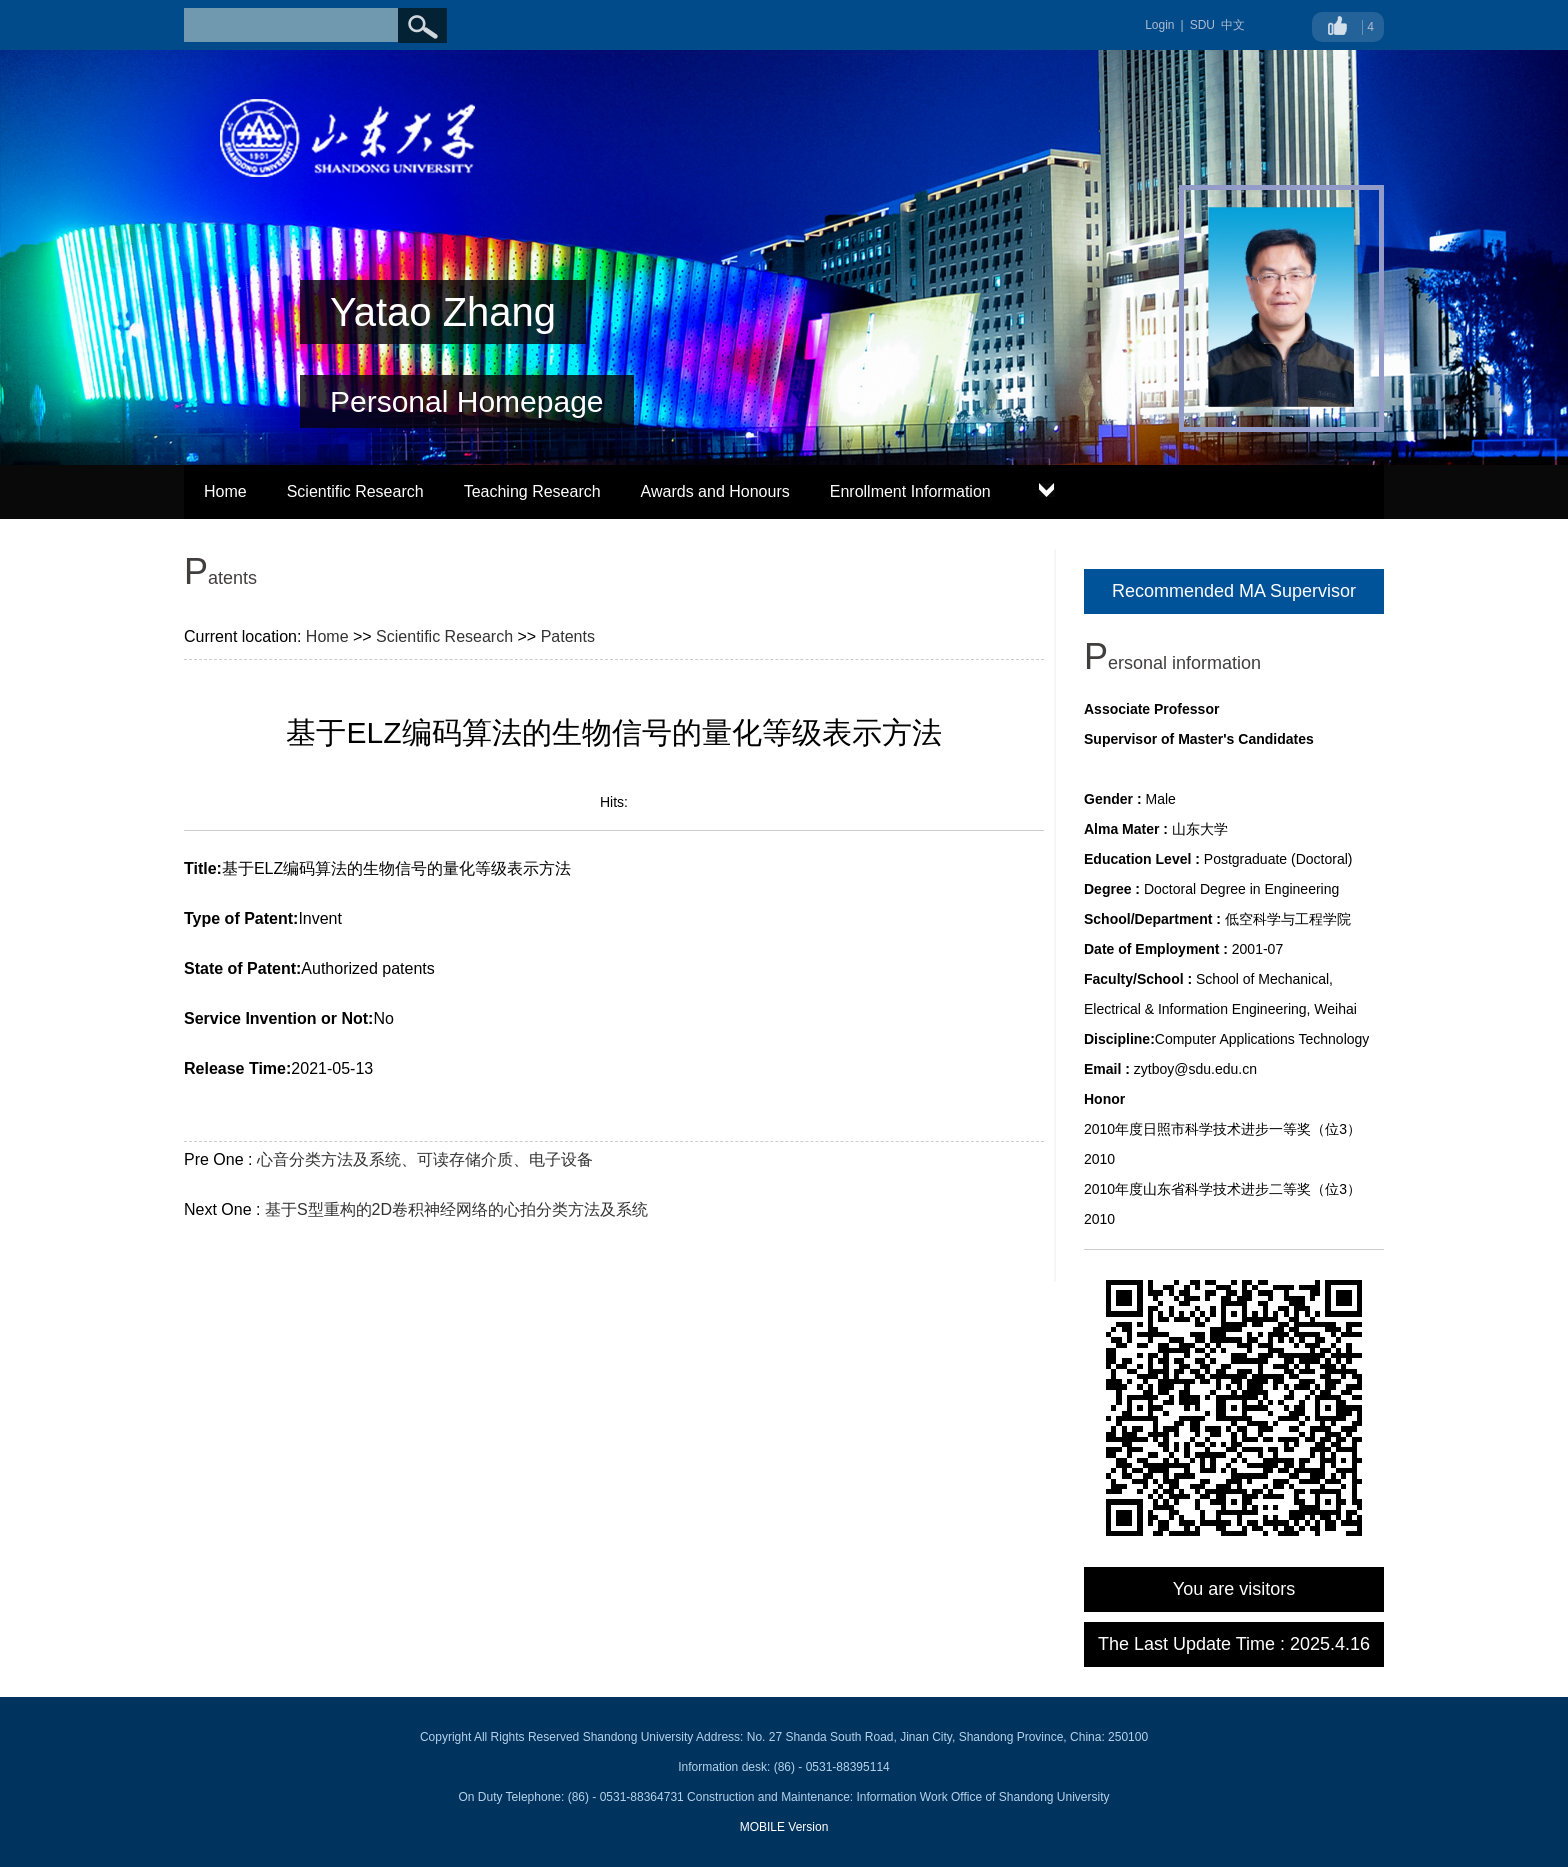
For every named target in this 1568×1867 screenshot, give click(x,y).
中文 (1233, 25)
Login (1159, 25)
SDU (1202, 25)
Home (225, 491)
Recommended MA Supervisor (1234, 591)
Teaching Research (532, 491)
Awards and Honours (715, 491)
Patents (568, 636)
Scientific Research (355, 491)
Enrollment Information (910, 491)
